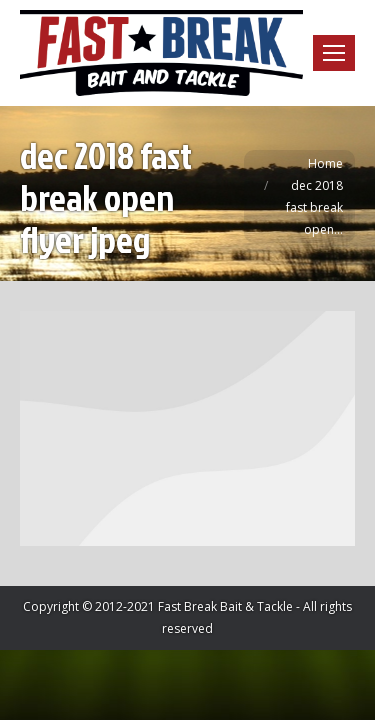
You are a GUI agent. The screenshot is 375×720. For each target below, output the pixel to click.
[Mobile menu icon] (334, 53)
